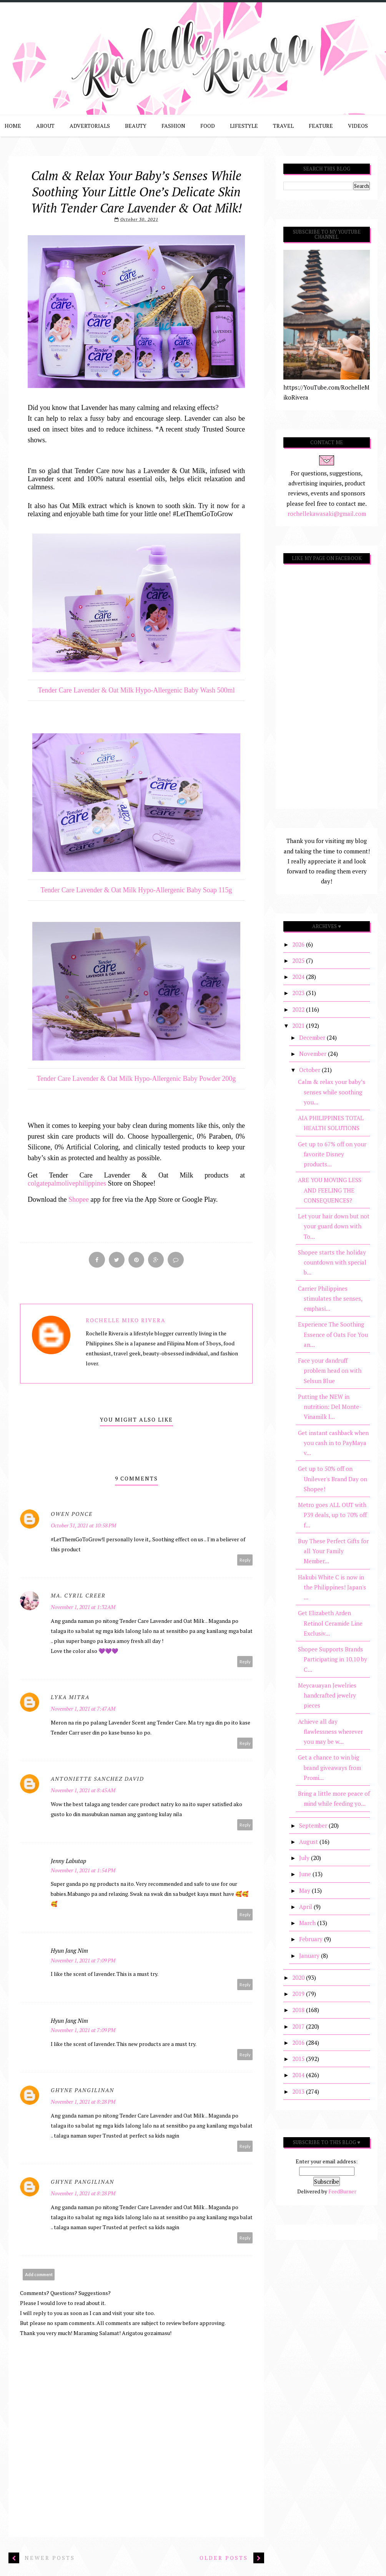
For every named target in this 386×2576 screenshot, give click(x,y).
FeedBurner (342, 2191)
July (305, 1858)
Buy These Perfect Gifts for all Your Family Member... (333, 1551)
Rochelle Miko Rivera (126, 1320)
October (310, 1070)
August (309, 1841)
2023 (299, 993)
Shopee (78, 1199)
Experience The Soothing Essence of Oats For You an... (333, 1334)
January (310, 1955)
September (314, 1825)
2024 (299, 976)
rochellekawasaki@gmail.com (327, 513)
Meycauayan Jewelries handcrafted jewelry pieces (327, 1695)
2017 (299, 2026)
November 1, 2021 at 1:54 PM (83, 1870)
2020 (299, 1977)
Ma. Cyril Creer (78, 1595)
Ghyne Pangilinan (82, 2090)
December (313, 1037)
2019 (299, 1993)
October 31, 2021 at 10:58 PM (83, 1525)
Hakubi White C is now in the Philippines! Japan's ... (332, 1587)
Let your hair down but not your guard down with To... (333, 1226)
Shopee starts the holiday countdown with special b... (332, 1262)
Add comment (39, 2274)
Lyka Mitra (70, 1697)
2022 (299, 1009)
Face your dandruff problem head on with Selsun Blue (329, 1371)
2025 (299, 960)
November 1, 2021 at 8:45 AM (83, 1790)
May (305, 1890)
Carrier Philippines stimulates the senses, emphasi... (330, 1299)
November (313, 1053)
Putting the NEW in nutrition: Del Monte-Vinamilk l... (329, 1407)
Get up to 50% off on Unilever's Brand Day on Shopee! (332, 1479)
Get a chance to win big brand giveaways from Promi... (329, 1767)
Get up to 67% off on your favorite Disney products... (332, 1154)
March (308, 1923)
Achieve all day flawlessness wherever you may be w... (330, 1732)
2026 (299, 944)
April (306, 1906)
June (306, 1874)
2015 (299, 2058)
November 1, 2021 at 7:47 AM (83, 1709)
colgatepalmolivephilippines (67, 1183)
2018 (299, 2010)
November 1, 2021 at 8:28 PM (83, 2102)
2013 (299, 2091)
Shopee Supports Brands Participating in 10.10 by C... (332, 1659)
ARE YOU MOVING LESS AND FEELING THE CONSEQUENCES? (329, 1190)
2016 (299, 2042)
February (311, 1939)
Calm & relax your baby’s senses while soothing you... (331, 1092)
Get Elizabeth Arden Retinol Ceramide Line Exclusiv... (330, 1623)
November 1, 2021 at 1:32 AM (83, 1607)
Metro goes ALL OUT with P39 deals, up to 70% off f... (332, 1515)
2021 (299, 1025)
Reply (245, 1560)
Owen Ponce (72, 1514)
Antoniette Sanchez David (97, 1779)
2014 (299, 2075)
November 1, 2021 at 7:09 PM (83, 1960)
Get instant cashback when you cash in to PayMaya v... (333, 1443)
